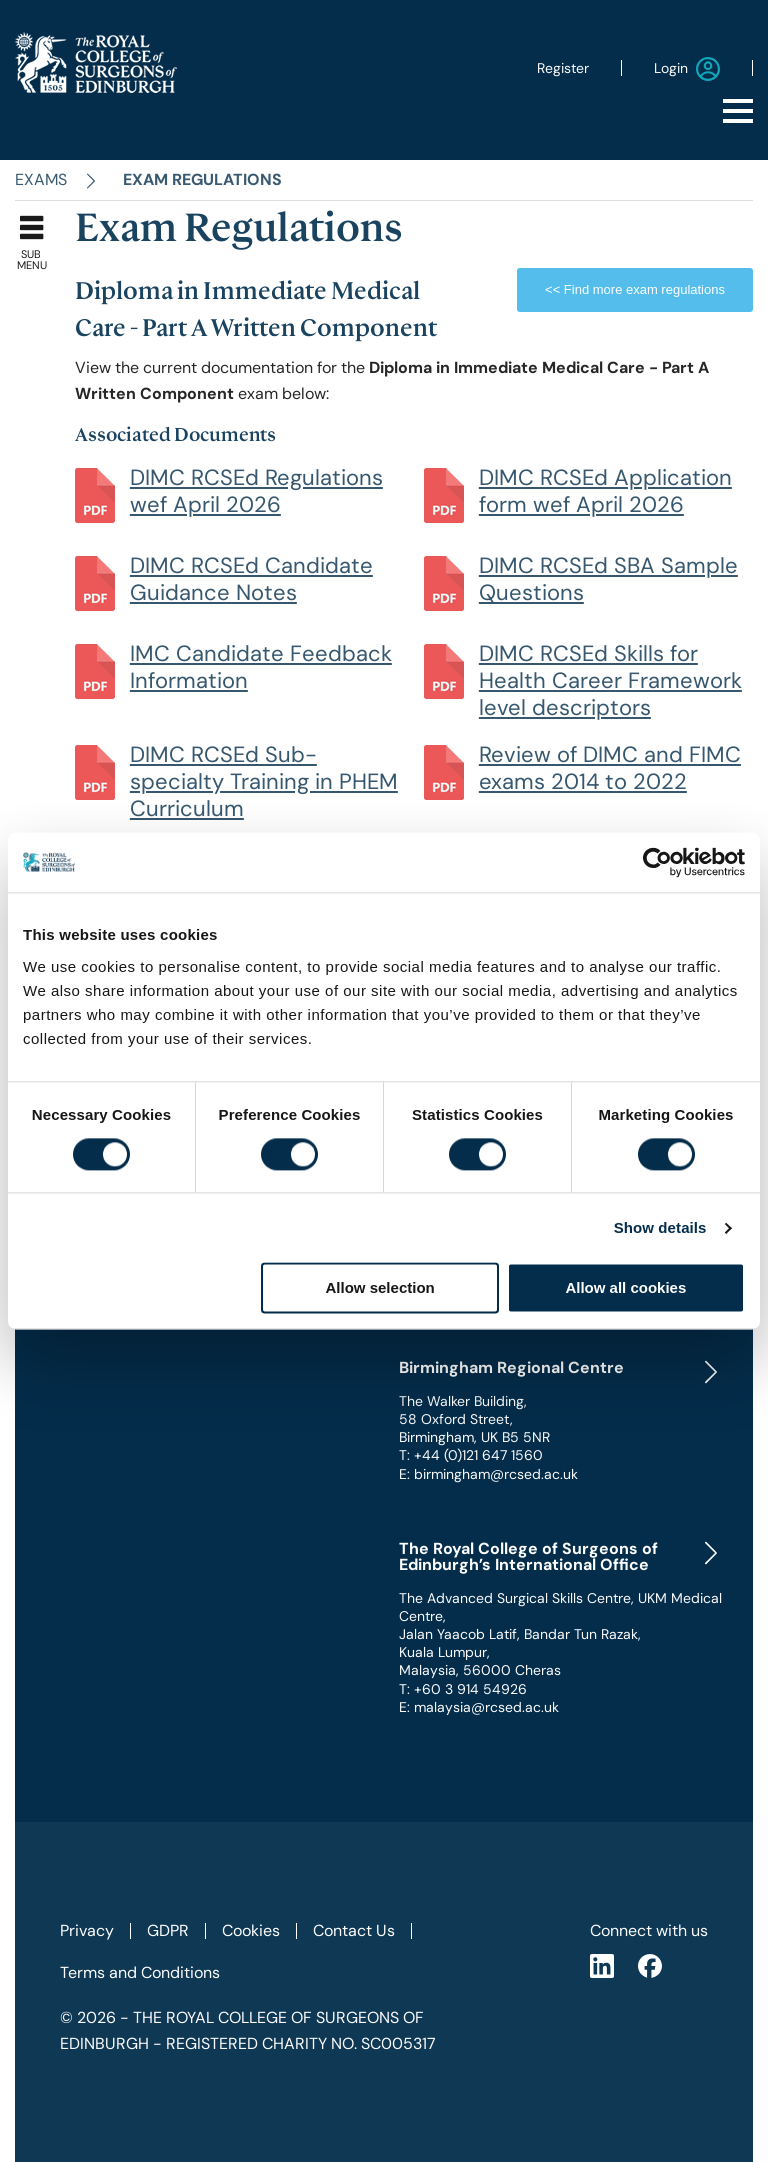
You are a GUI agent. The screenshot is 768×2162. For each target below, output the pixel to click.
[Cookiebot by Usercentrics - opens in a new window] (657, 862)
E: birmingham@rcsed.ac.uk (488, 1474)
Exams (41, 179)
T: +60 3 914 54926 (463, 1689)
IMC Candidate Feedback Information (261, 667)
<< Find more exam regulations (635, 289)
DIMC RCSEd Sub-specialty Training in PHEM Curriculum (264, 781)
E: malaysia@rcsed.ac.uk (479, 1707)
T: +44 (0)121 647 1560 (471, 1455)
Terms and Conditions (140, 1972)
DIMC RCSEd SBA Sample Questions (608, 579)
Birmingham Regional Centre (511, 1368)
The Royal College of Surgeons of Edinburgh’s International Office (528, 1557)
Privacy (87, 1930)
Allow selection (380, 1288)
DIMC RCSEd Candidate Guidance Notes (251, 579)
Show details (660, 1227)
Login (687, 69)
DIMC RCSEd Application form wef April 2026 (605, 491)
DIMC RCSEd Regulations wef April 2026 (256, 491)
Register (563, 68)
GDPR (168, 1930)
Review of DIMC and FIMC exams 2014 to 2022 (610, 768)
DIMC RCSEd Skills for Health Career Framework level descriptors (610, 680)
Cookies (251, 1930)
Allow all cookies (625, 1288)
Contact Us (354, 1930)
